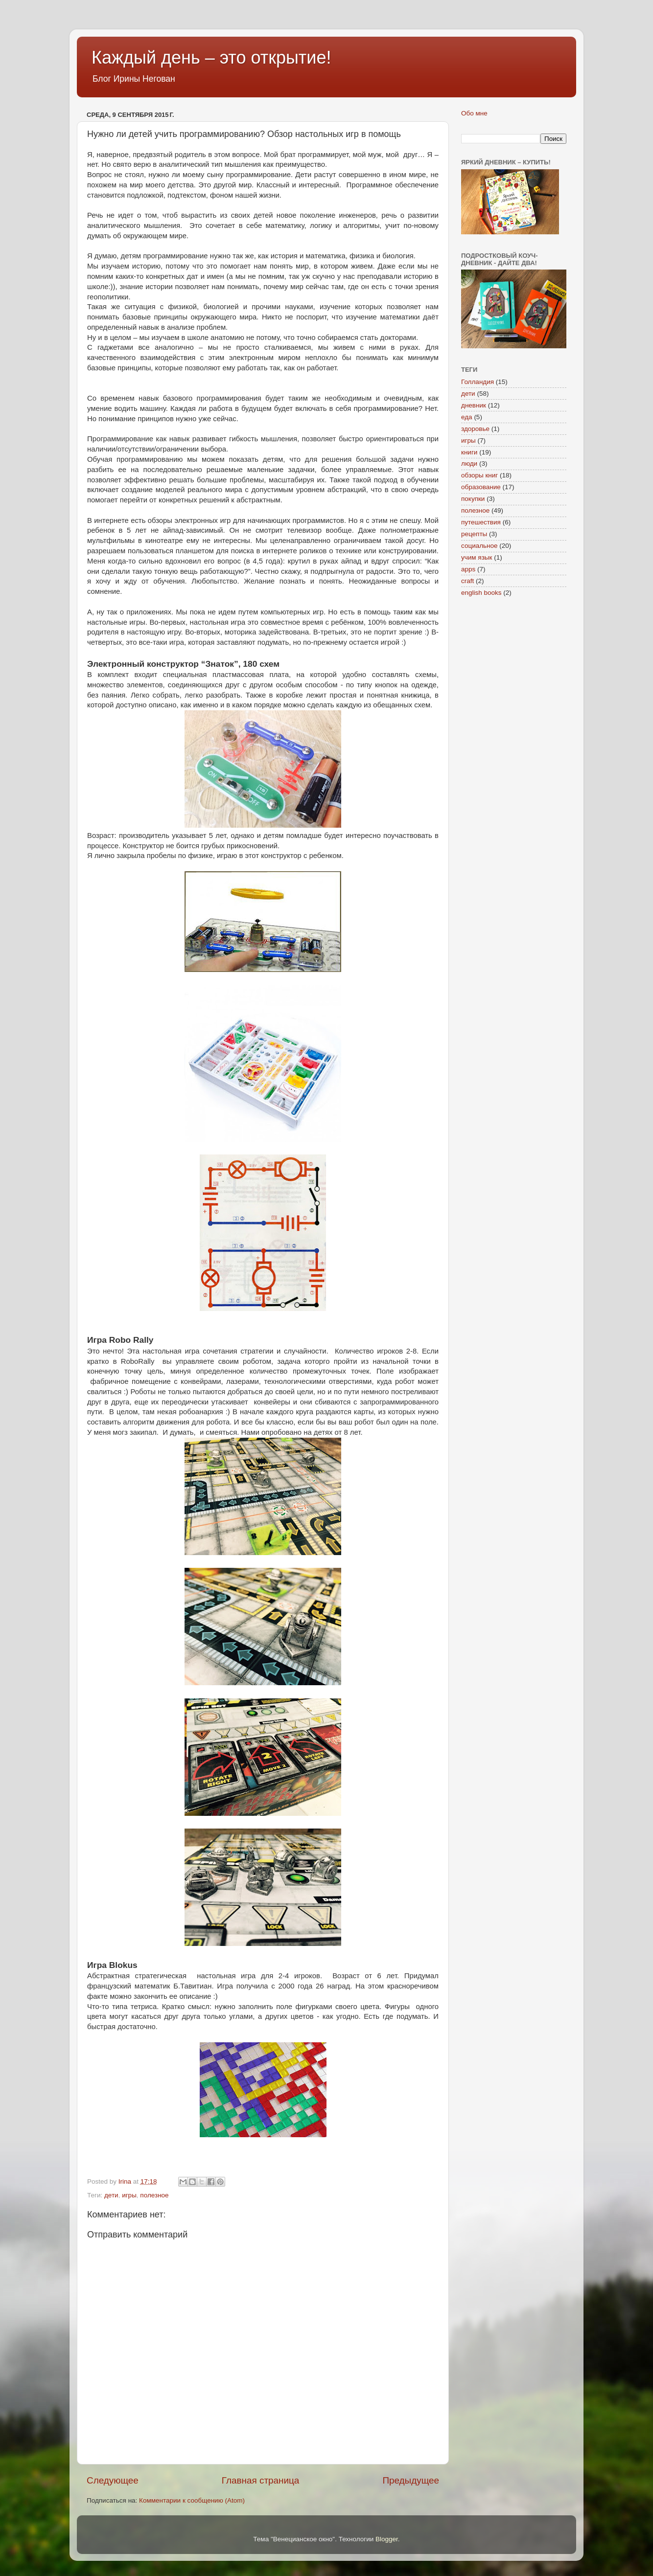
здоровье (475, 428)
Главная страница (261, 2480)
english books (481, 592)
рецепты (474, 534)
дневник (473, 405)
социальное (479, 545)
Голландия (477, 381)
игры (129, 2195)
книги (469, 452)
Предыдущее (410, 2480)
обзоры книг (479, 475)
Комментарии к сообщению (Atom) (192, 2500)
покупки (473, 498)
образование (481, 487)
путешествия (481, 522)
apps (468, 569)
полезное (154, 2195)
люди (469, 463)
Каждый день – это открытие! (211, 57)
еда (466, 417)
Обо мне (474, 113)
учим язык (476, 557)
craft (467, 581)
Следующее (113, 2480)
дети (111, 2195)
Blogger (386, 2539)
